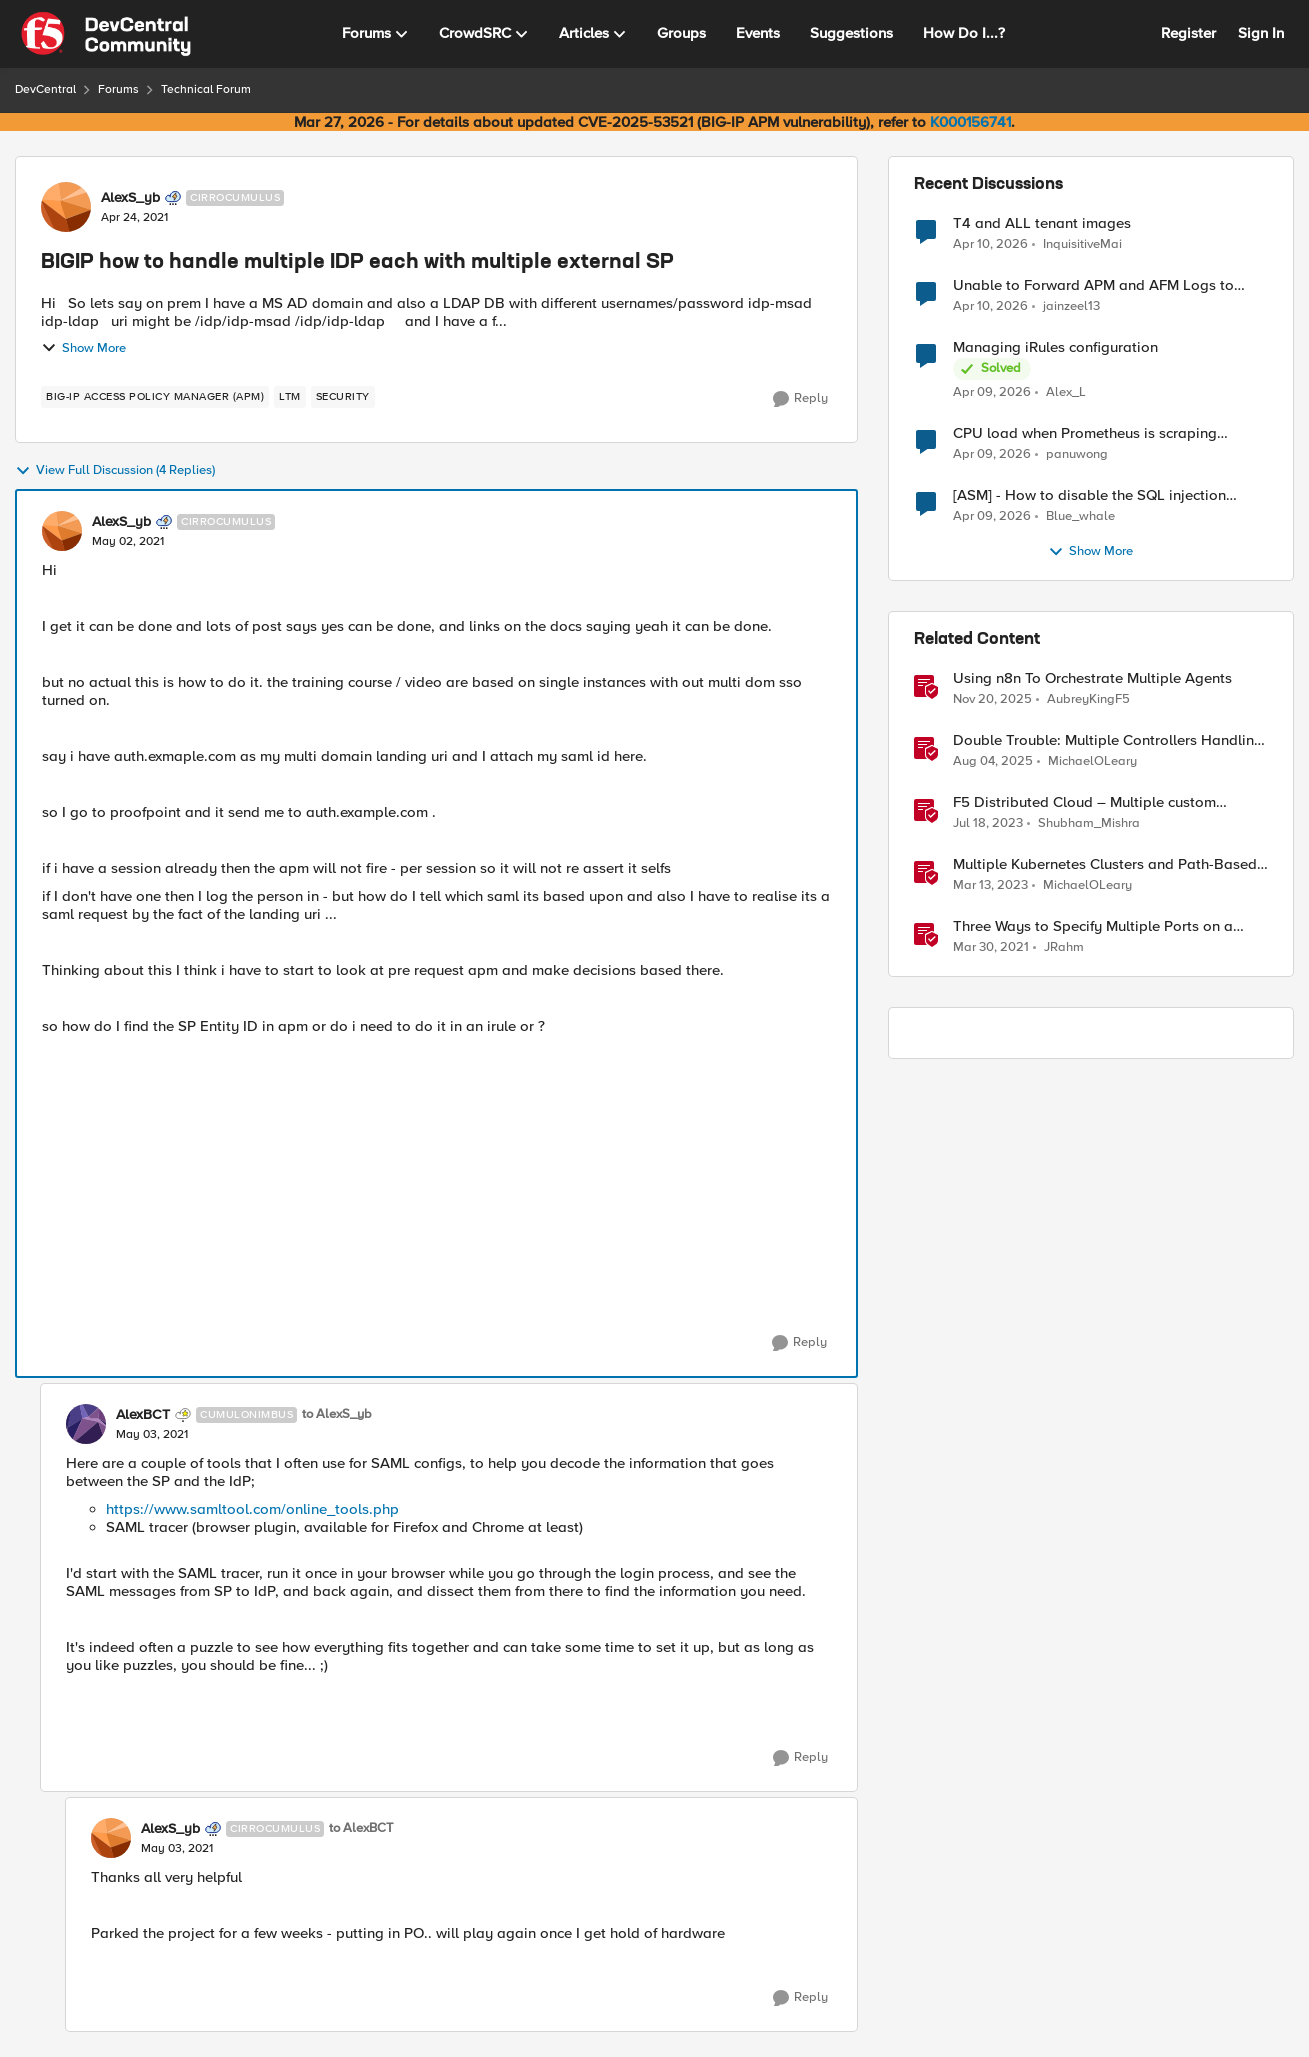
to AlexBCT (361, 1828)
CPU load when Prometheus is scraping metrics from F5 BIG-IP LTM (1085, 433)
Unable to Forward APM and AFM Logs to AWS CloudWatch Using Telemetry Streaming (1103, 285)
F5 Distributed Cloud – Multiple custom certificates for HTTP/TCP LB (1084, 802)
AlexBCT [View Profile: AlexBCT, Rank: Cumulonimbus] (143, 1415)
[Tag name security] (343, 397)
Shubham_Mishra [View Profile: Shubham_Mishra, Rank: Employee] (1089, 823)
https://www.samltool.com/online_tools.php (252, 1509)
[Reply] (800, 399)
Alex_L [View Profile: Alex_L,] (1066, 392)
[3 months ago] (990, 244)
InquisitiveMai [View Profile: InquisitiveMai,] (1082, 243)
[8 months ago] (992, 700)
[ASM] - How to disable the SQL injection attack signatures (1089, 495)
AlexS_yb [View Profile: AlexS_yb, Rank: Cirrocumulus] (130, 198)
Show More (83, 348)
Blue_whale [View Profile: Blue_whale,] (1080, 516)
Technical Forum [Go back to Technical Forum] (206, 89)
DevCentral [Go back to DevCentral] (45, 89)
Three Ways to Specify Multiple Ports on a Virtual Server (1093, 926)
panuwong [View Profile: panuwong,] (1077, 454)
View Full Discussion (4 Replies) (115, 471)
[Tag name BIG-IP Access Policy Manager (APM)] (155, 397)
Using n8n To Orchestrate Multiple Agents (1092, 678)
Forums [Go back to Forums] (118, 89)
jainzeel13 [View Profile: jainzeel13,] (1071, 306)
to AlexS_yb (337, 1414)
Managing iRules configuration (1055, 347)
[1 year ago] (993, 762)
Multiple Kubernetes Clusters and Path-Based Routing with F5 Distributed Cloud (1105, 864)
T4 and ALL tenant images (1042, 223)
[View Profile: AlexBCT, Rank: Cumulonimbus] (86, 1424)
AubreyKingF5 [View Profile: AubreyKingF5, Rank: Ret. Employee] (1088, 699)
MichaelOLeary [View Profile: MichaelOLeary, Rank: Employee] (1092, 761)
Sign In (1261, 33)
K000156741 (970, 122)
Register (1188, 33)
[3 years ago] (988, 824)
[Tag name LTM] (290, 397)
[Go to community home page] (106, 34)
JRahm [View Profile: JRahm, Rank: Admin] (1064, 947)
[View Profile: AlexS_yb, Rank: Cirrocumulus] (66, 207)
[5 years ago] (991, 948)
